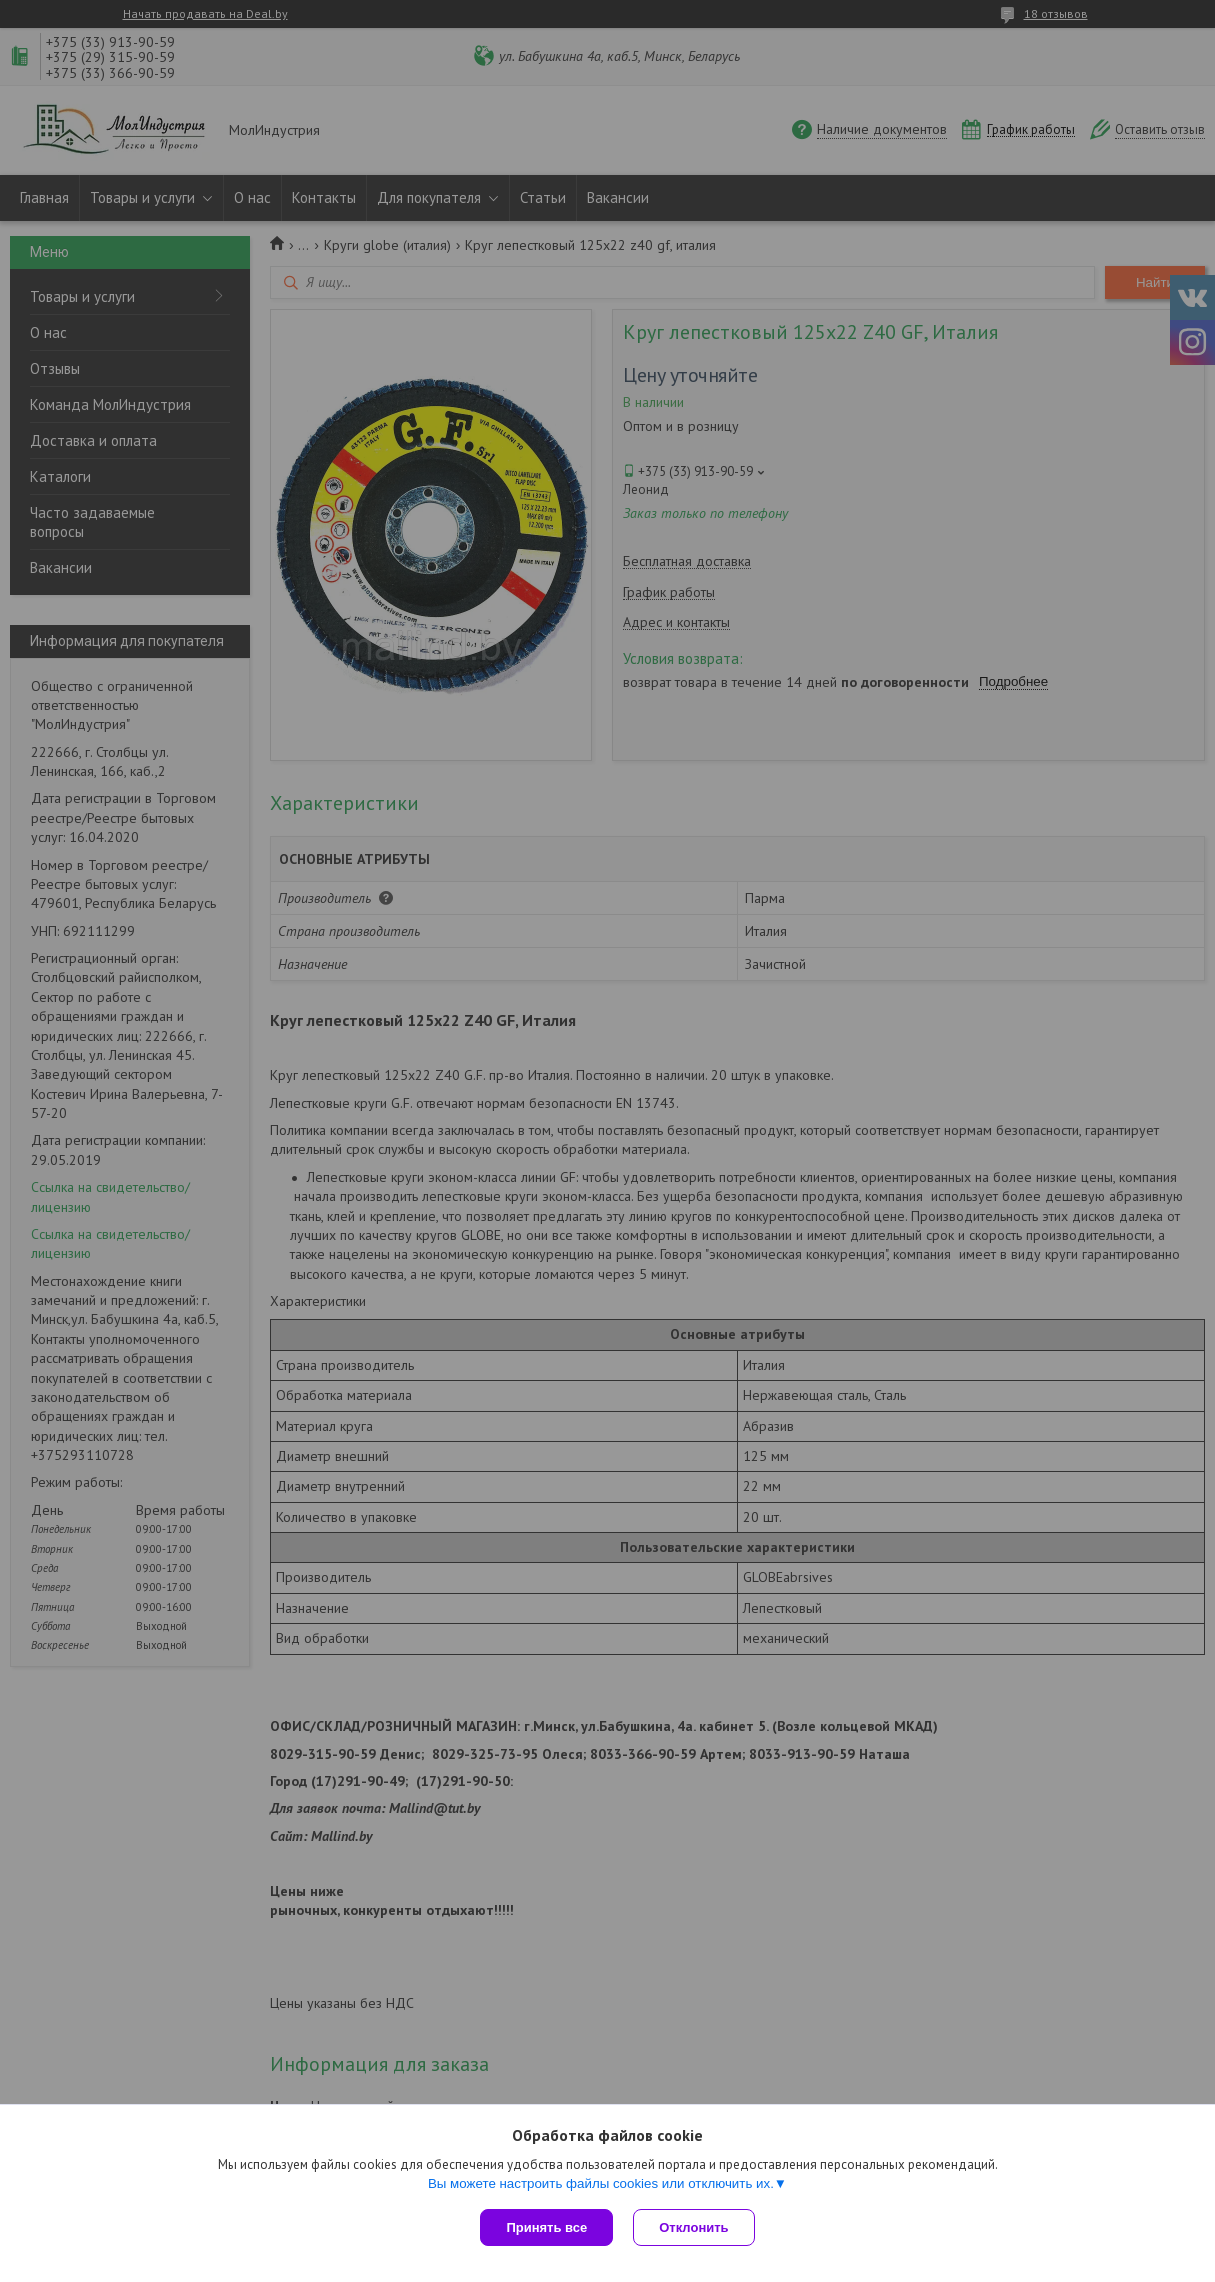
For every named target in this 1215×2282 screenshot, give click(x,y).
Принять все (546, 2227)
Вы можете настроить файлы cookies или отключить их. (601, 2183)
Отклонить (693, 2227)
